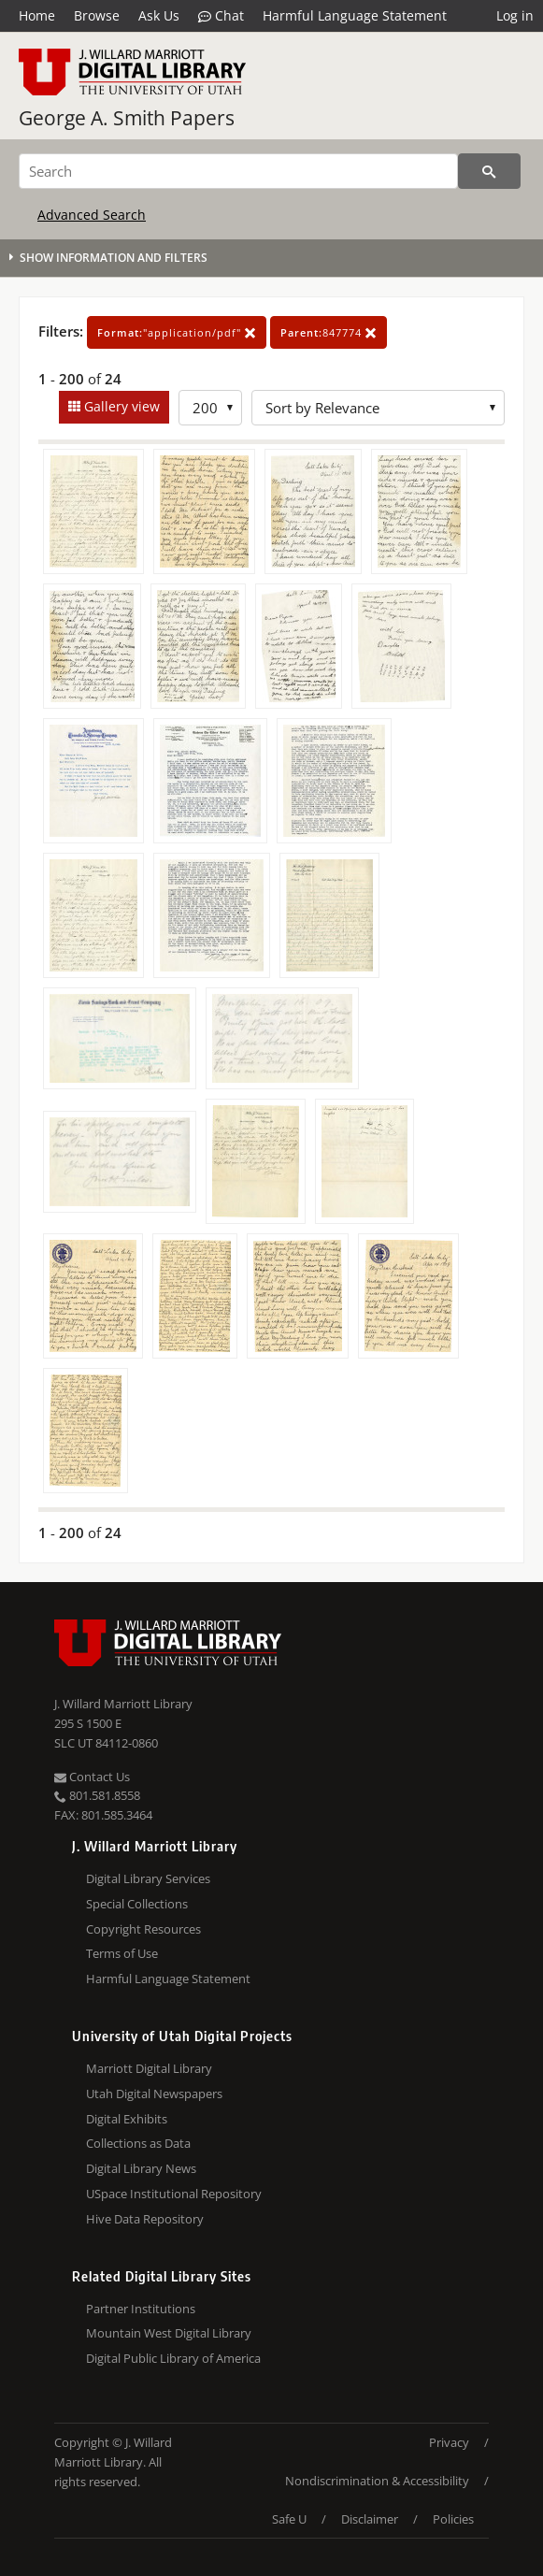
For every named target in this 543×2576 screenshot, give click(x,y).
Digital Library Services (148, 1878)
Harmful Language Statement (355, 15)
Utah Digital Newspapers (154, 2093)
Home (37, 15)
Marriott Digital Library (149, 2068)
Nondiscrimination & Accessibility (377, 2480)
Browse (97, 15)
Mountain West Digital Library (168, 2332)
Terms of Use (122, 1953)
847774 (328, 332)
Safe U (289, 2519)
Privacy (449, 2442)
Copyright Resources (143, 1929)
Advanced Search (91, 214)
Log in (515, 15)
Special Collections (137, 1903)
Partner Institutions (140, 2308)
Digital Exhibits (126, 2118)
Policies (453, 2519)
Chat (221, 16)
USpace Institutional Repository (174, 2193)
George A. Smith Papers (127, 118)
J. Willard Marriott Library (123, 1703)
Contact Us (92, 1776)
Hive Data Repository (145, 2218)
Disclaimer (369, 2519)
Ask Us (158, 15)
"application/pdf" (176, 332)
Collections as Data (138, 2143)
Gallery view (120, 406)
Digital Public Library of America (173, 2358)
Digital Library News (141, 2168)
